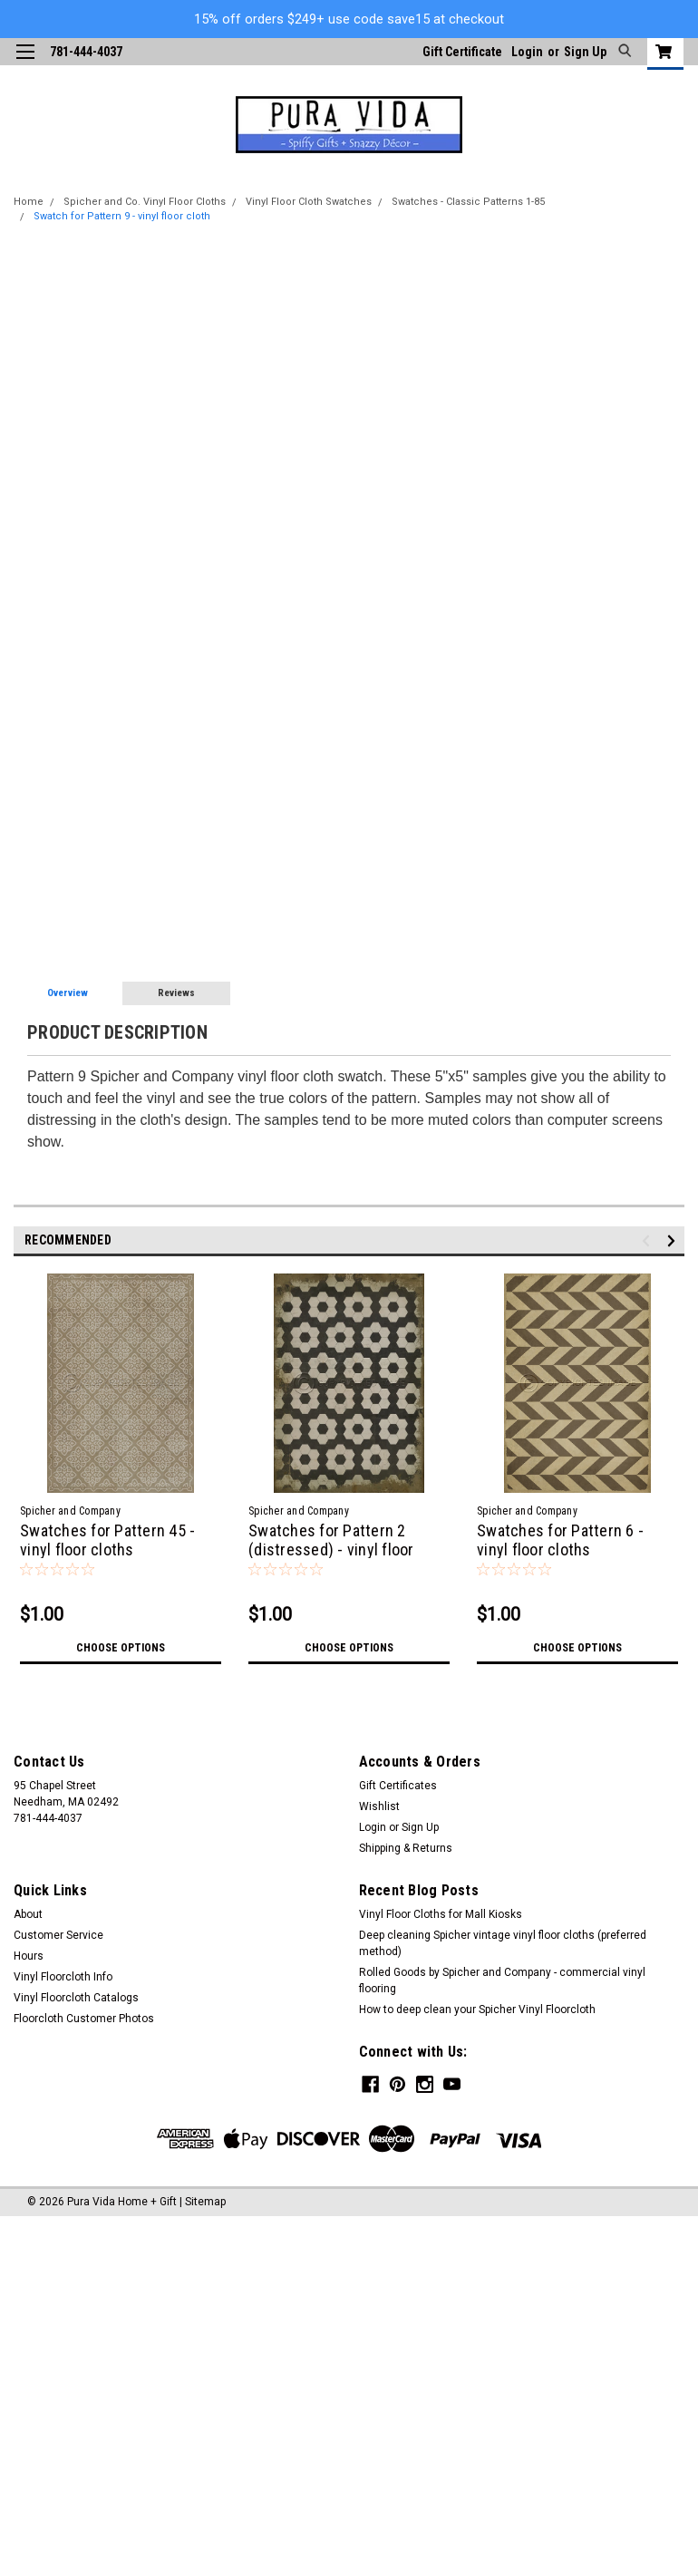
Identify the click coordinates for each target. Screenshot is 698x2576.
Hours (29, 1956)
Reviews (176, 993)
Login (527, 51)
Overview (67, 993)
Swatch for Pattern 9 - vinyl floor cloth (122, 216)
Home (29, 202)
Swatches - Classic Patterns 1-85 (468, 202)
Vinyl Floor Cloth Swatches (309, 202)
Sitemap (205, 2199)
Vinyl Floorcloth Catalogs (76, 1997)
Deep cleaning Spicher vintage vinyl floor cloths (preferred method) (502, 1943)
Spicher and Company (70, 1511)
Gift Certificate (462, 51)
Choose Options (121, 1648)
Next (674, 1241)
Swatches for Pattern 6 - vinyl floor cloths (560, 1540)
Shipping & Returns (405, 1848)
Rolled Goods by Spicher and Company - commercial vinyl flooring (502, 1980)
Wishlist (379, 1806)
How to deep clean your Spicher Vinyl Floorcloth (477, 2009)
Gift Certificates (398, 1785)
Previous (648, 1241)
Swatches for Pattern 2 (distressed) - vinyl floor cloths (331, 1549)
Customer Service (58, 1935)
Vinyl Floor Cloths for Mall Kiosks (440, 1914)
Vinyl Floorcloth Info (63, 1977)
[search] (622, 51)
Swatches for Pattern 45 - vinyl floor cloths (107, 1540)
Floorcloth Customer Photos (84, 2018)
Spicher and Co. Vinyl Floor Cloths (144, 202)
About (28, 1914)
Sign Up (585, 51)
